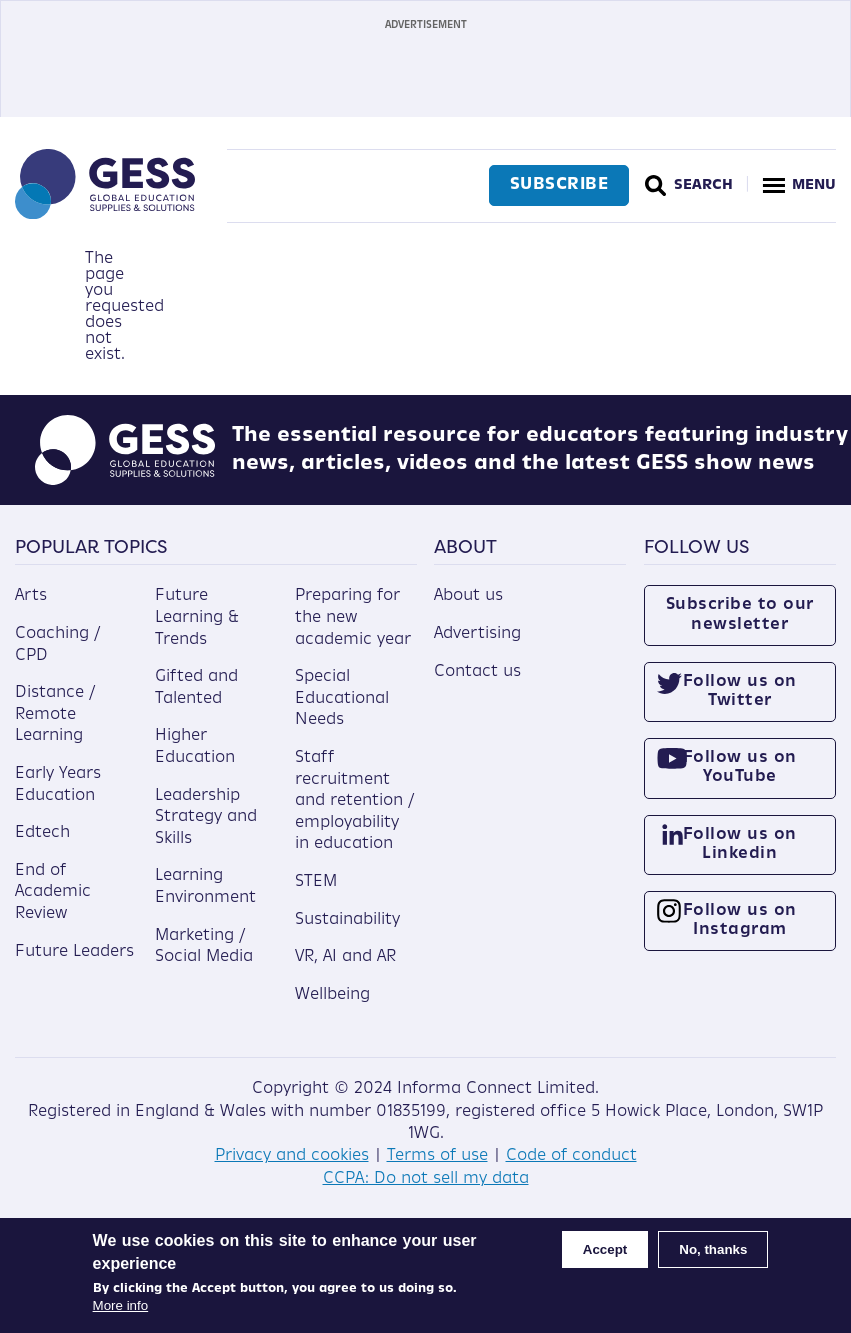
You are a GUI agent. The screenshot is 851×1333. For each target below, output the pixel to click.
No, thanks (713, 1249)
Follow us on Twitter (740, 691)
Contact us (477, 672)
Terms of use (437, 1156)
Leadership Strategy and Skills (206, 817)
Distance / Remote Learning (55, 714)
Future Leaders (74, 952)
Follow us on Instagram (740, 920)
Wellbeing (332, 995)
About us (468, 596)
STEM (316, 882)
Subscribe (559, 185)
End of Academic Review (53, 892)
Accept (605, 1249)
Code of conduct (571, 1156)
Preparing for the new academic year (353, 617)
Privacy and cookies (292, 1156)
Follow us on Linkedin (740, 844)
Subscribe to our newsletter (740, 614)
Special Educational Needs (342, 698)
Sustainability (347, 920)
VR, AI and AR (345, 957)
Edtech (42, 833)
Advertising (477, 634)
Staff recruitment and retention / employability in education (354, 801)
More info (121, 1305)
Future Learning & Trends (197, 617)
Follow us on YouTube (740, 767)
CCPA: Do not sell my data (426, 1179)
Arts (31, 596)
